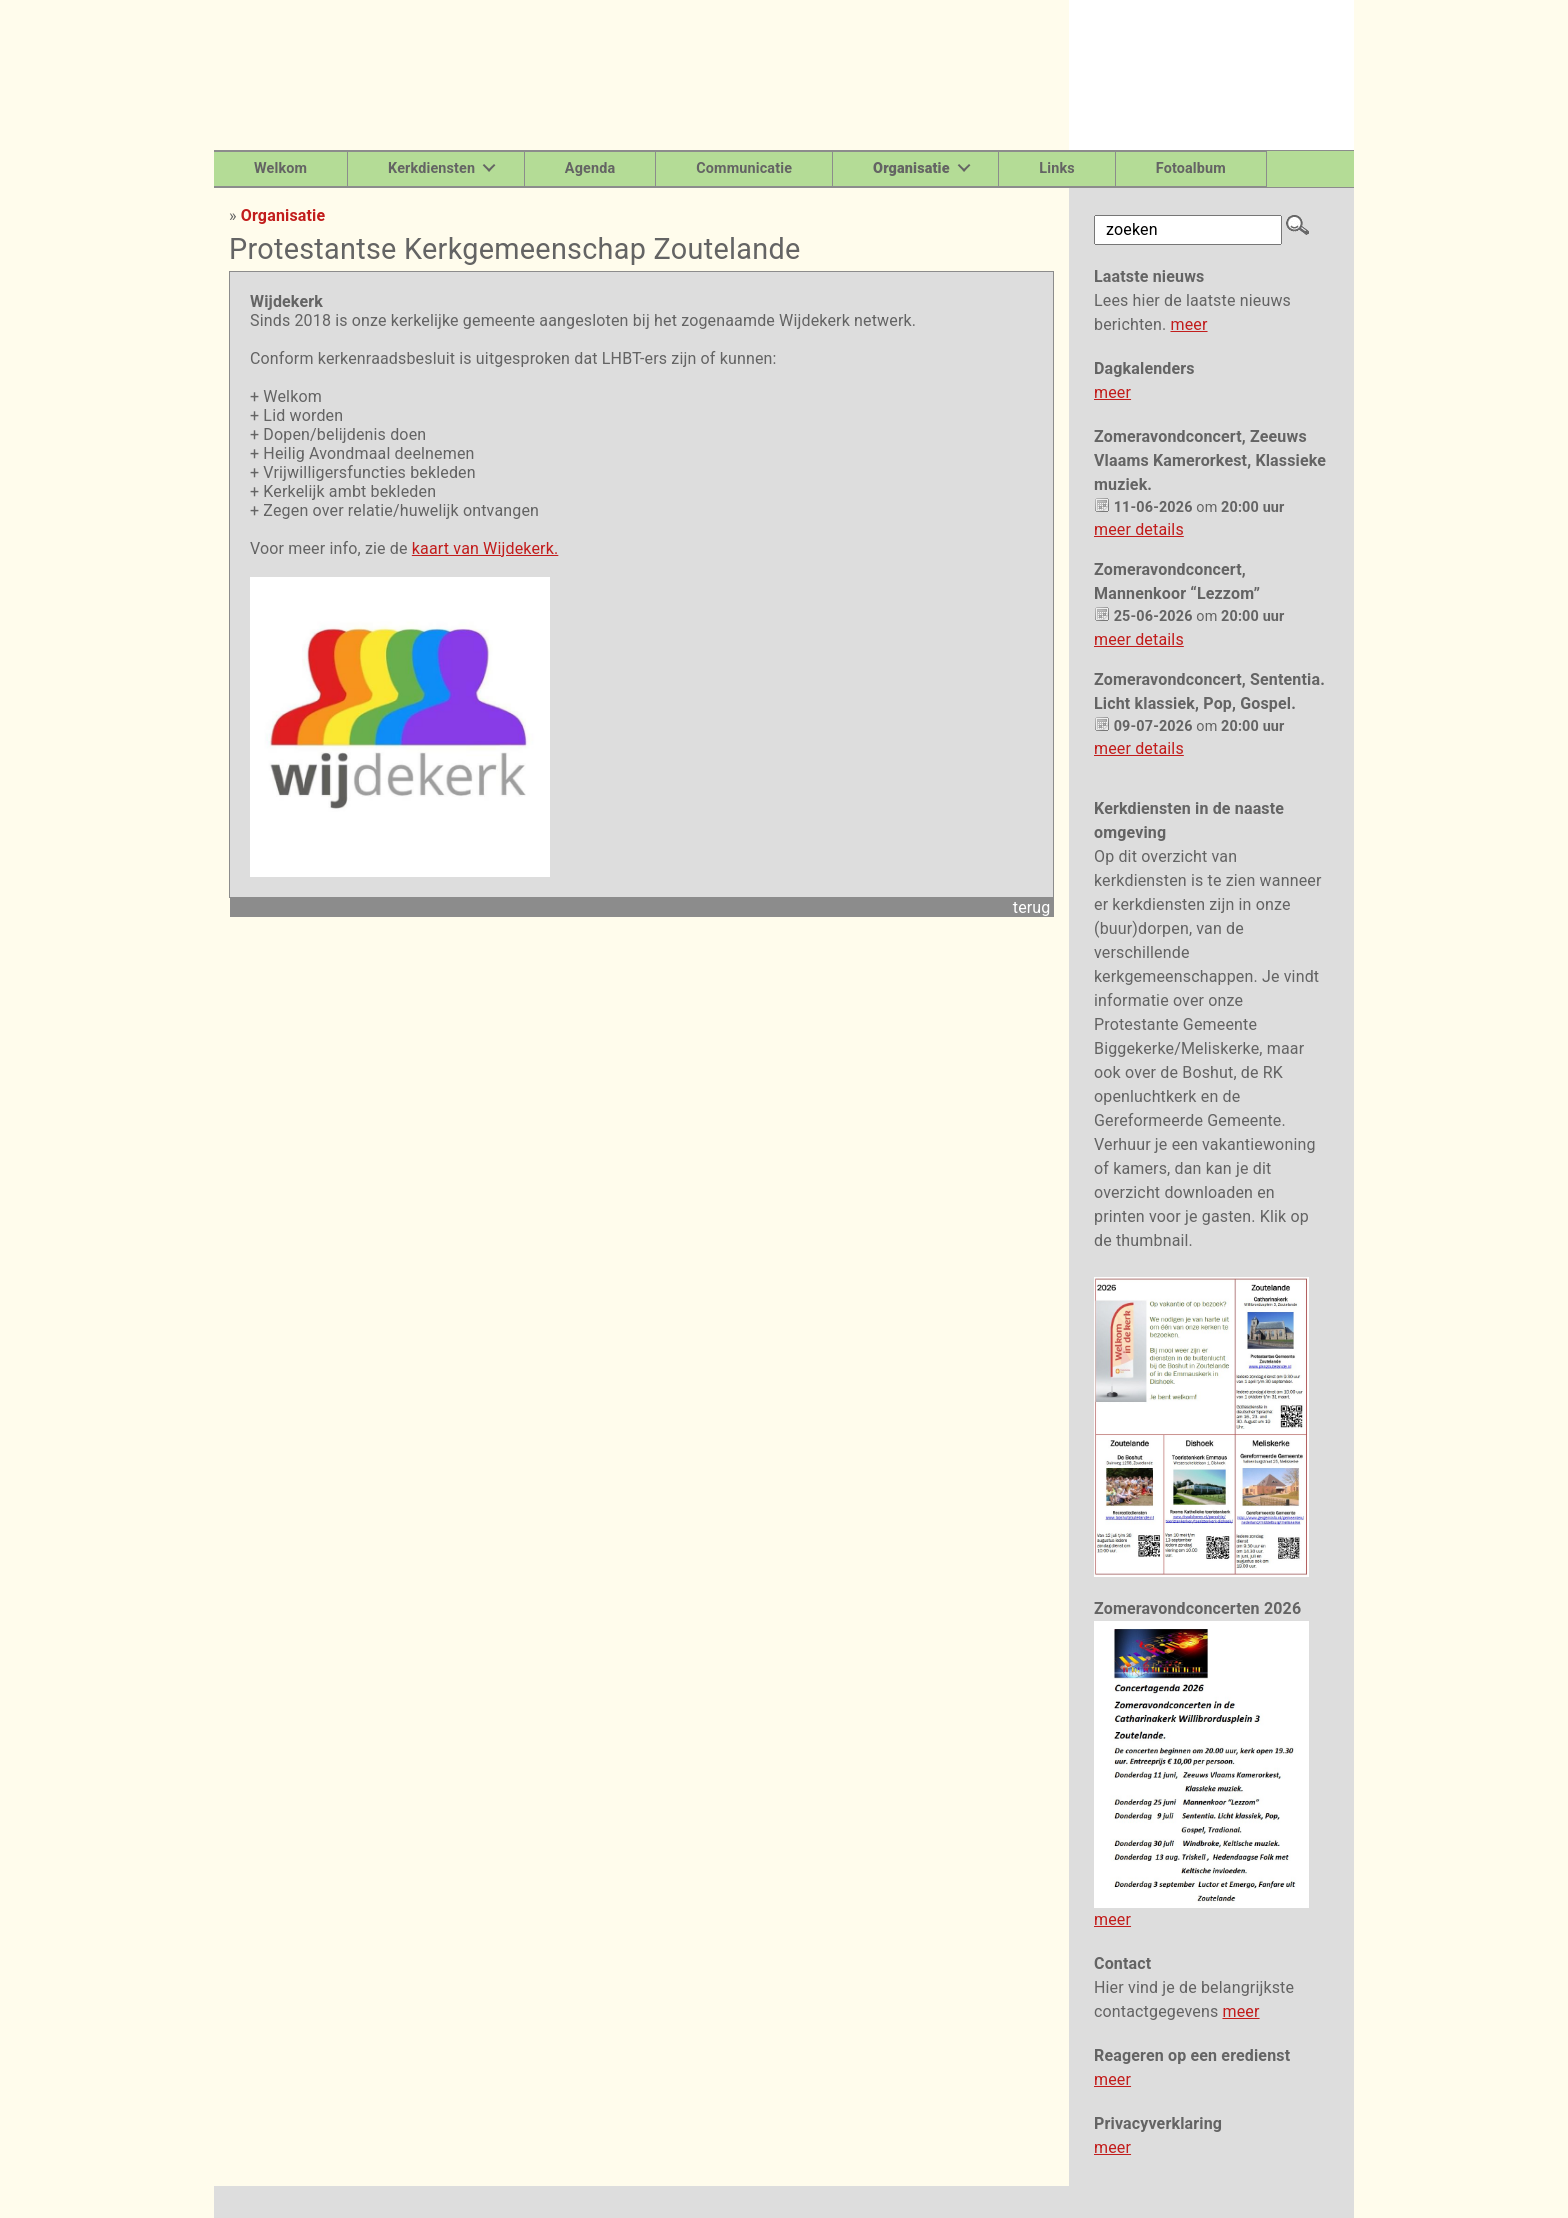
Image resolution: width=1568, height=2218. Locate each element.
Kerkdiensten (431, 168)
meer (1188, 324)
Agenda (590, 168)
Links (1056, 168)
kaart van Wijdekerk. (485, 548)
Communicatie (744, 168)
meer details (1139, 529)
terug (1032, 907)
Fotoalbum (1191, 168)
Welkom (280, 168)
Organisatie (283, 215)
